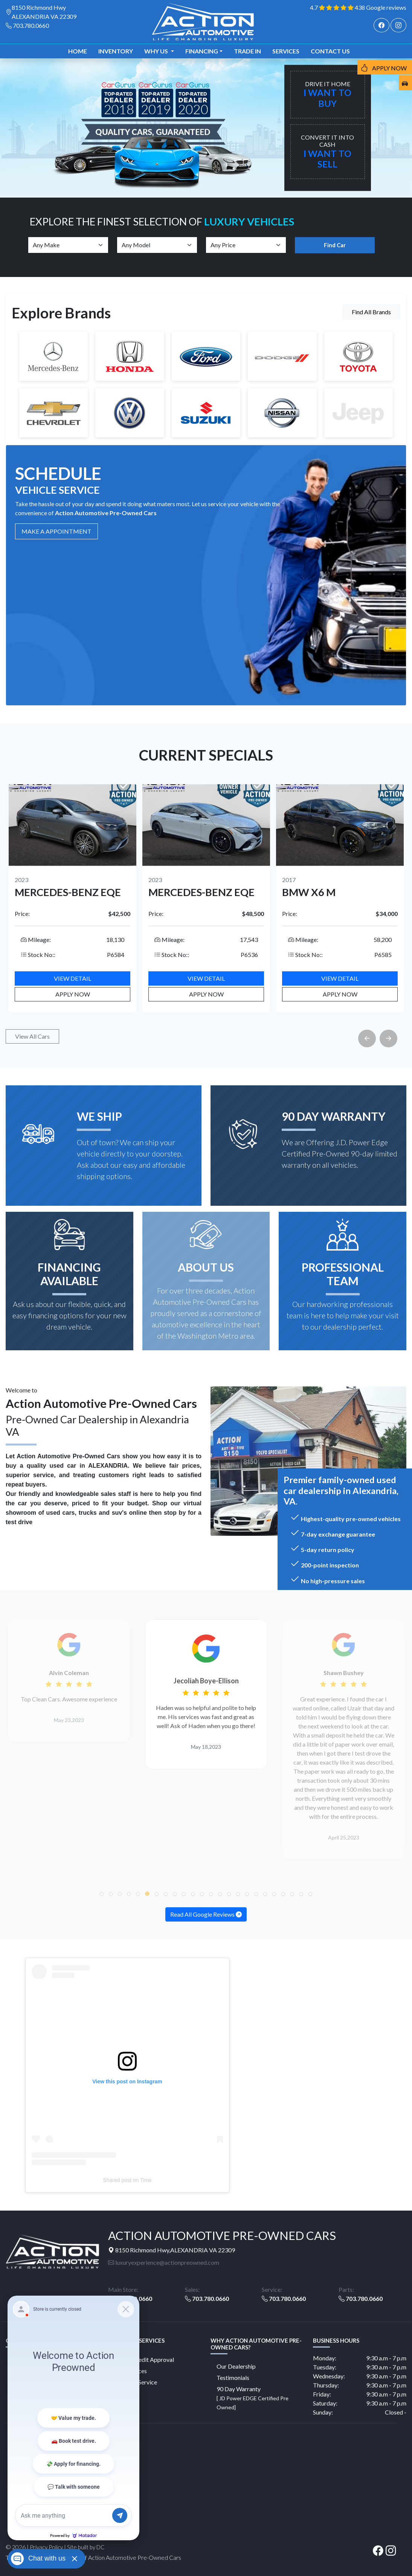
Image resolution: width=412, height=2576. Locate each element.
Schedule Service (135, 2382)
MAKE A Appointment (56, 531)
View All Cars (32, 1036)
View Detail (72, 978)
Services (285, 51)
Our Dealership (236, 2366)
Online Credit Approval (144, 2359)
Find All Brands (371, 311)
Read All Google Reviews (206, 1914)
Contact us (330, 51)
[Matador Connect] (73, 2418)
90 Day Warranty (252, 2397)
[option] (72, 898)
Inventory (115, 51)
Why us (156, 51)
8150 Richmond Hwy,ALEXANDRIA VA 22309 (171, 2249)
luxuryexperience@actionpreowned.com (163, 2262)
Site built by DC (86, 2547)
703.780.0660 (31, 25)
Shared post (117, 2180)
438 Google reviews (380, 7)
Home (77, 51)
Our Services (130, 2370)
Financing (201, 51)
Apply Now (72, 994)
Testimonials (233, 2377)
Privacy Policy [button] (46, 2547)
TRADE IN (247, 51)
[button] (101, 1894)
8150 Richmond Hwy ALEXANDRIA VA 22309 (44, 12)
